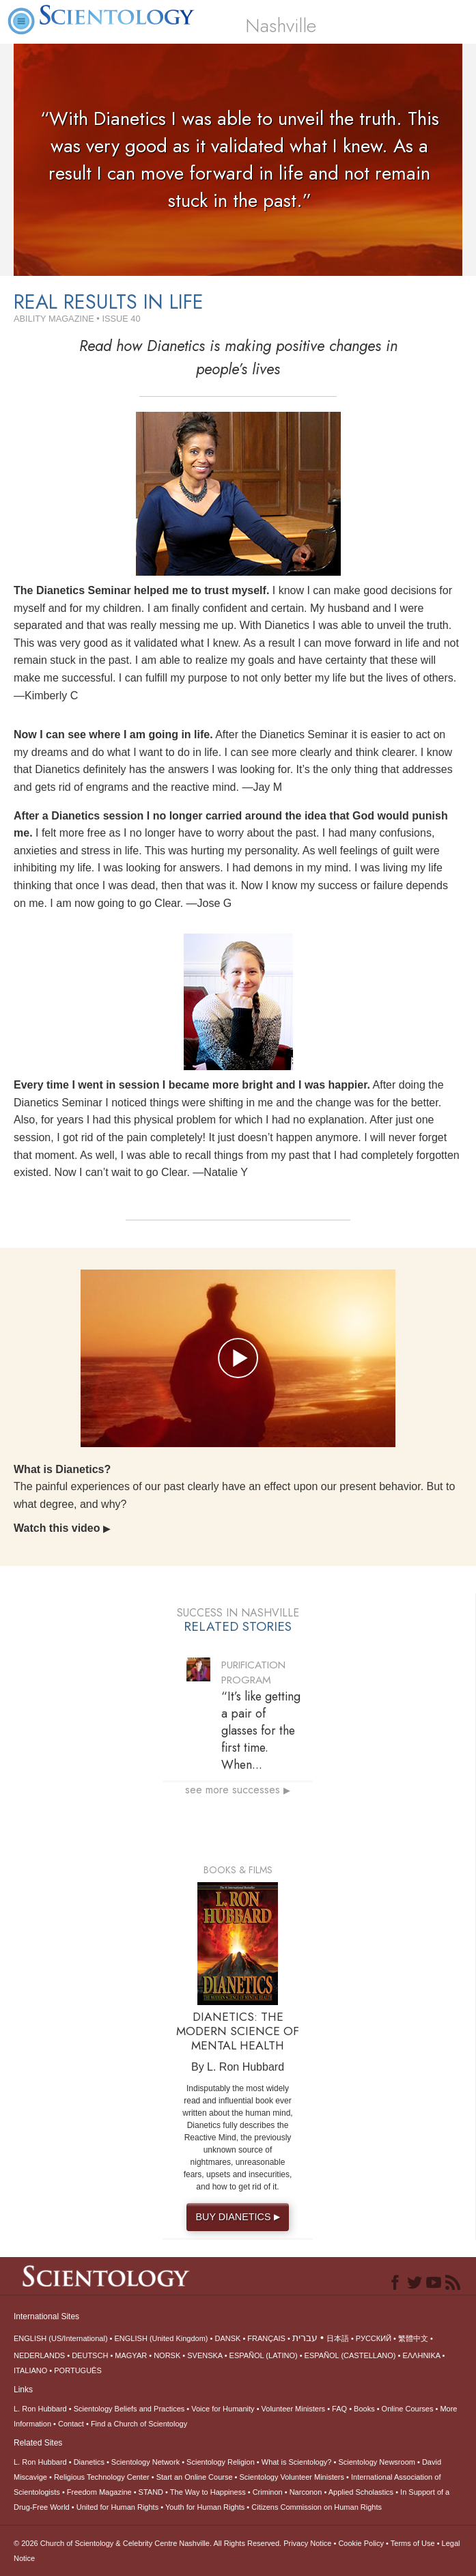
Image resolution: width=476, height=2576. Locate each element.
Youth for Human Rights (204, 2507)
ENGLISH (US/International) (61, 2338)
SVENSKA (204, 2355)
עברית (305, 2337)
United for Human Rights (117, 2507)
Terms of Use (413, 2543)
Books (364, 2409)
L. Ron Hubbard (40, 2409)
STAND (151, 2492)
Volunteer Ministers (294, 2409)
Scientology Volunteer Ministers (292, 2477)
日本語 (337, 2338)
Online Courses (408, 2409)
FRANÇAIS (266, 2338)
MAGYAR (131, 2355)
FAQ (339, 2409)
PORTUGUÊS (77, 2370)
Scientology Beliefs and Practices (129, 2409)
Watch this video (62, 1528)
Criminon (268, 2492)
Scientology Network (145, 2462)
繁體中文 (413, 2338)
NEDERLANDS (39, 2355)
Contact (71, 2424)
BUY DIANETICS (239, 2216)
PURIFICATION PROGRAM (253, 1672)
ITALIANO (30, 2370)
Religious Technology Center (102, 2477)
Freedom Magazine (99, 2492)
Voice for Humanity (222, 2409)
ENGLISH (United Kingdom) (161, 2338)
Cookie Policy (361, 2543)
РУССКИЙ (373, 2338)
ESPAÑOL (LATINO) (263, 2355)
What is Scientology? (297, 2462)
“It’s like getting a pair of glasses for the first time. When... (260, 1731)
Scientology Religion (220, 2462)
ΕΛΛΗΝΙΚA (421, 2355)
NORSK (167, 2355)
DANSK (227, 2338)
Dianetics (89, 2462)
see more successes (237, 1789)
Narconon (306, 2492)
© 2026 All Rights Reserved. (148, 2543)
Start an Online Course (194, 2477)
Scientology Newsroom (376, 2462)
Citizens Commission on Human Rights (316, 2507)
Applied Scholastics (360, 2492)
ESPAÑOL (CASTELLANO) (350, 2355)
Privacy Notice (307, 2543)
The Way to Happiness (208, 2492)
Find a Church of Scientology (139, 2424)
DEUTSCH (90, 2355)
